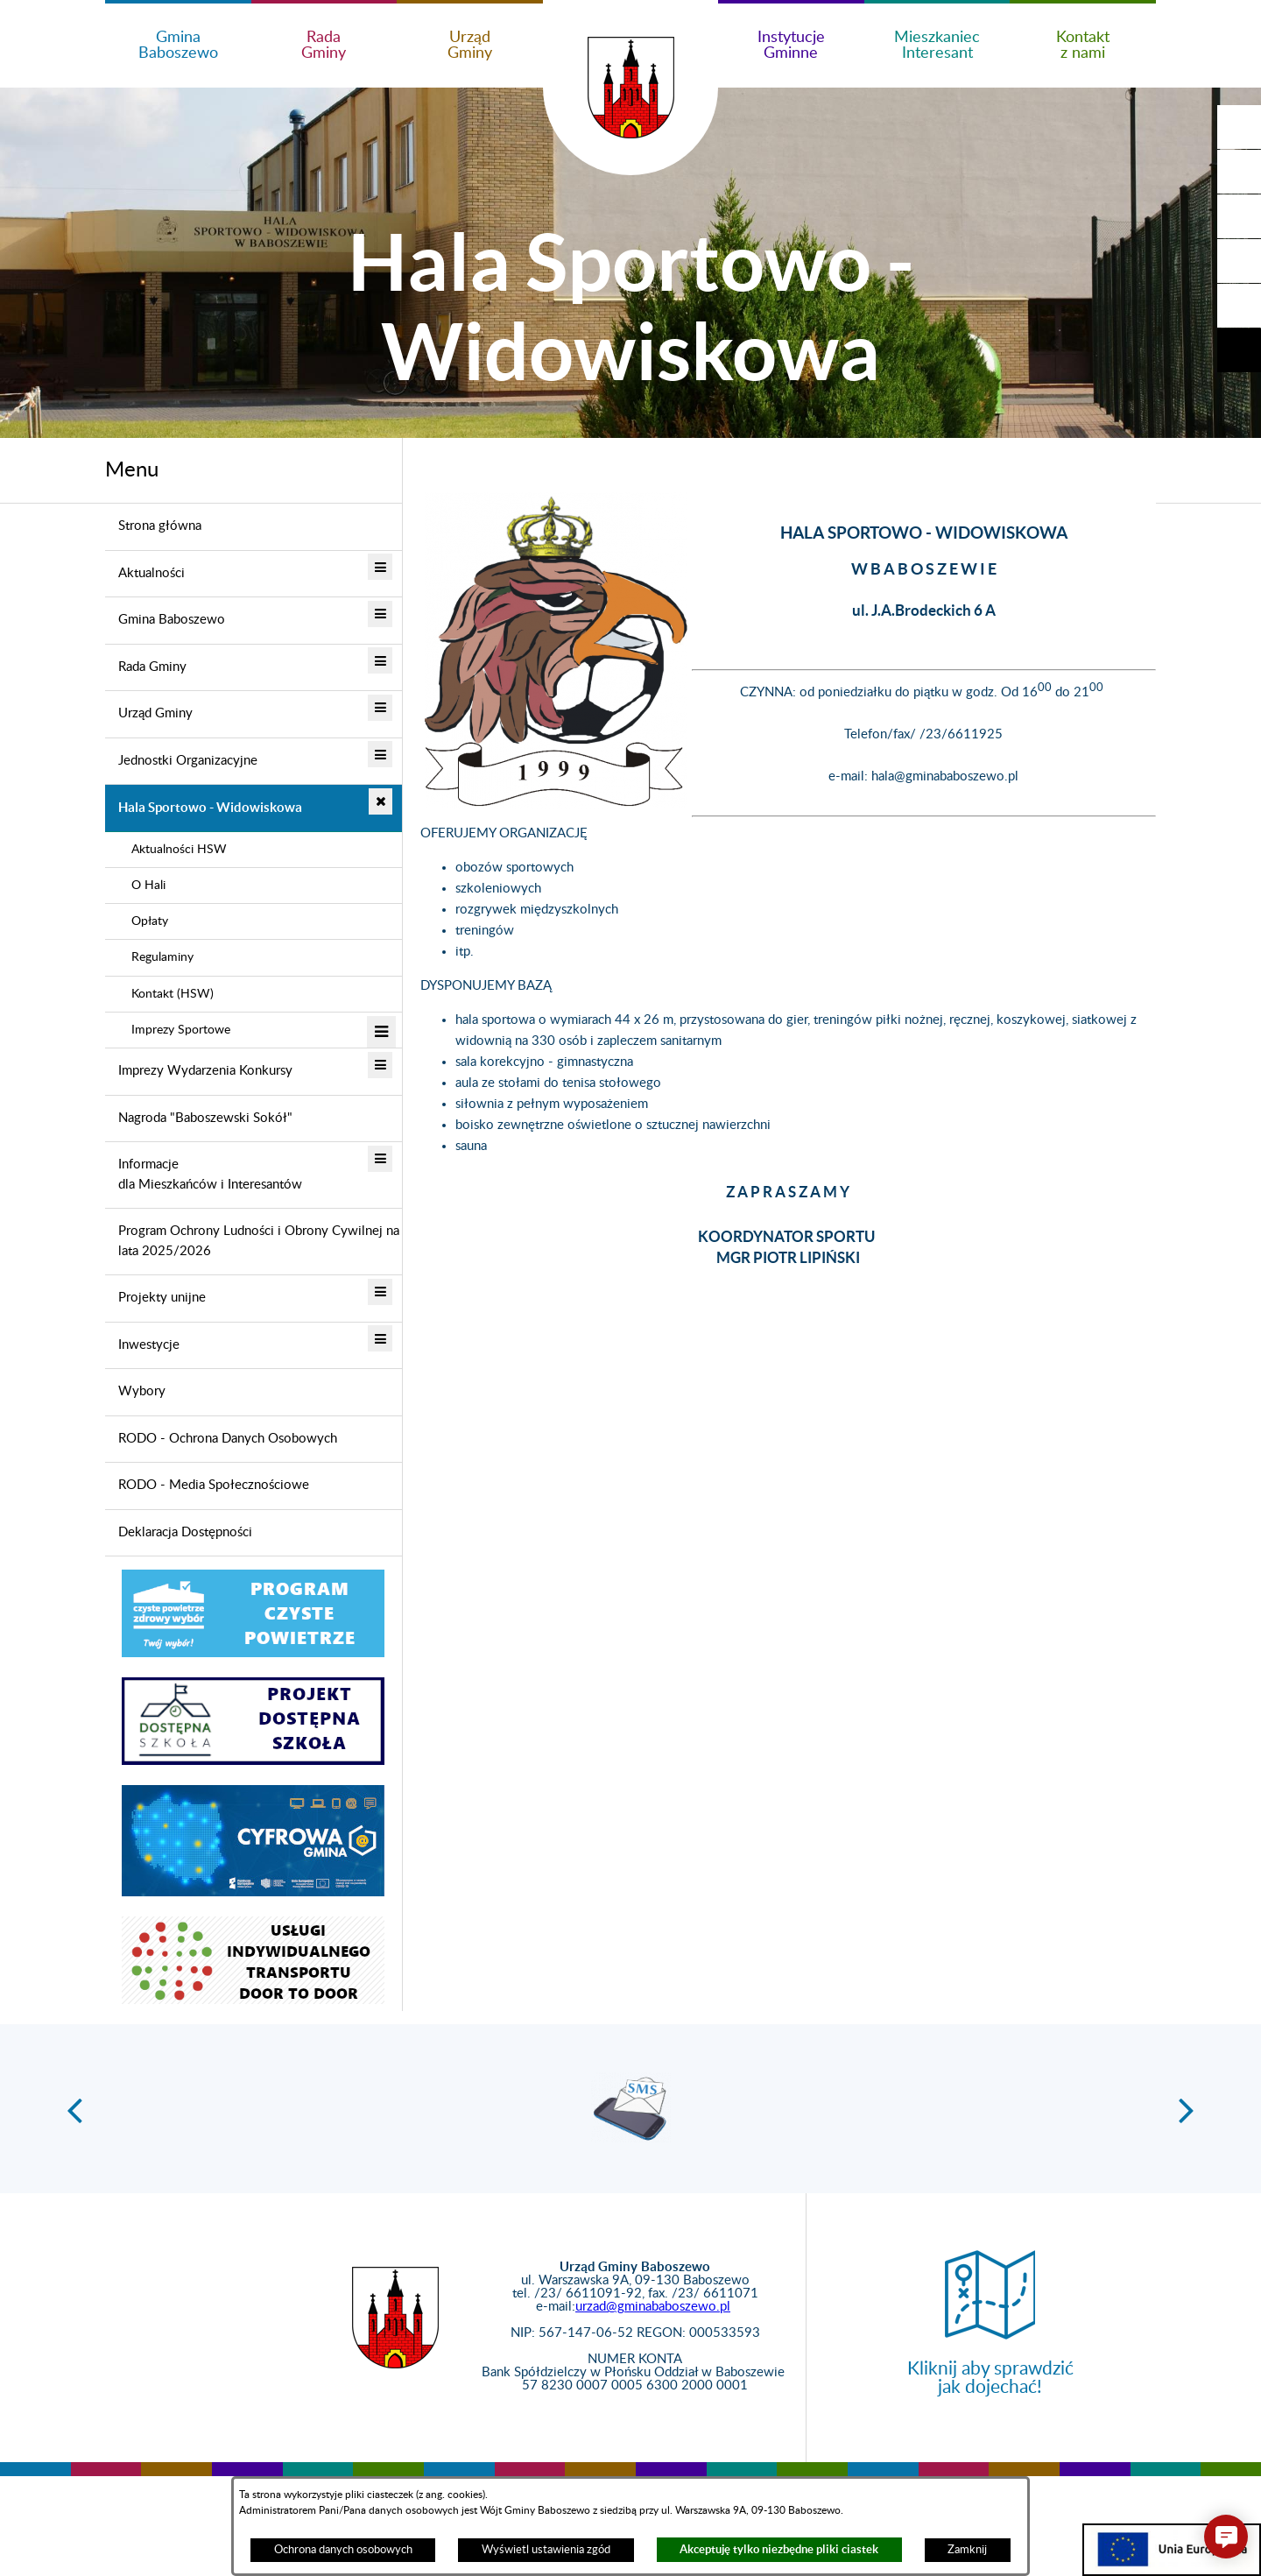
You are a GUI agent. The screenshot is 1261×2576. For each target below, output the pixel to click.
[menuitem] (253, 527)
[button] (1239, 172)
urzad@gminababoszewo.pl (652, 2306)
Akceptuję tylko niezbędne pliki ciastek (779, 2549)
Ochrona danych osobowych (343, 2550)
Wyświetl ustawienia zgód (546, 2550)
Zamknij (967, 2550)
